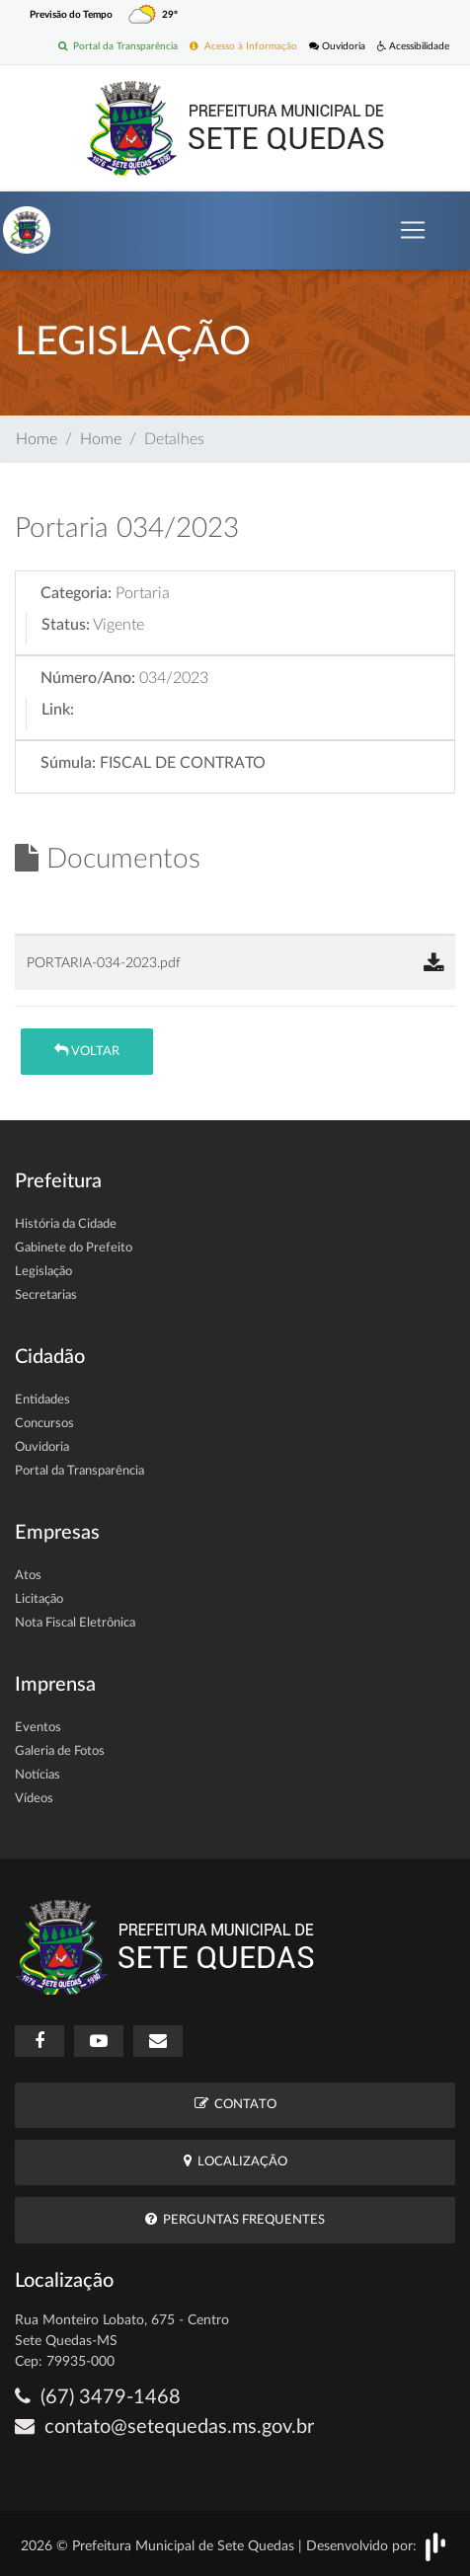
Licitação (39, 1599)
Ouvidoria (337, 45)
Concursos (44, 1423)
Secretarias (46, 1295)
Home (36, 439)
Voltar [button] (86, 1050)
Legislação (43, 1271)
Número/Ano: (87, 678)
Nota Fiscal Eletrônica (75, 1623)
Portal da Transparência (118, 45)
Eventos (38, 1727)
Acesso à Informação (243, 45)
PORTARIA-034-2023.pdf (104, 962)
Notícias (37, 1775)
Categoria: (76, 593)
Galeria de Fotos (60, 1751)
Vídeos (34, 1798)
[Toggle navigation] (412, 230)
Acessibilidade (413, 45)
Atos (28, 1575)
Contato (235, 2103)
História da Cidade (66, 1224)
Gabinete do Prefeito (73, 1248)
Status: (65, 625)
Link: (57, 710)
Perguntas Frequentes (235, 2219)
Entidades (42, 1400)
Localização (235, 2161)
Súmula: (68, 763)
